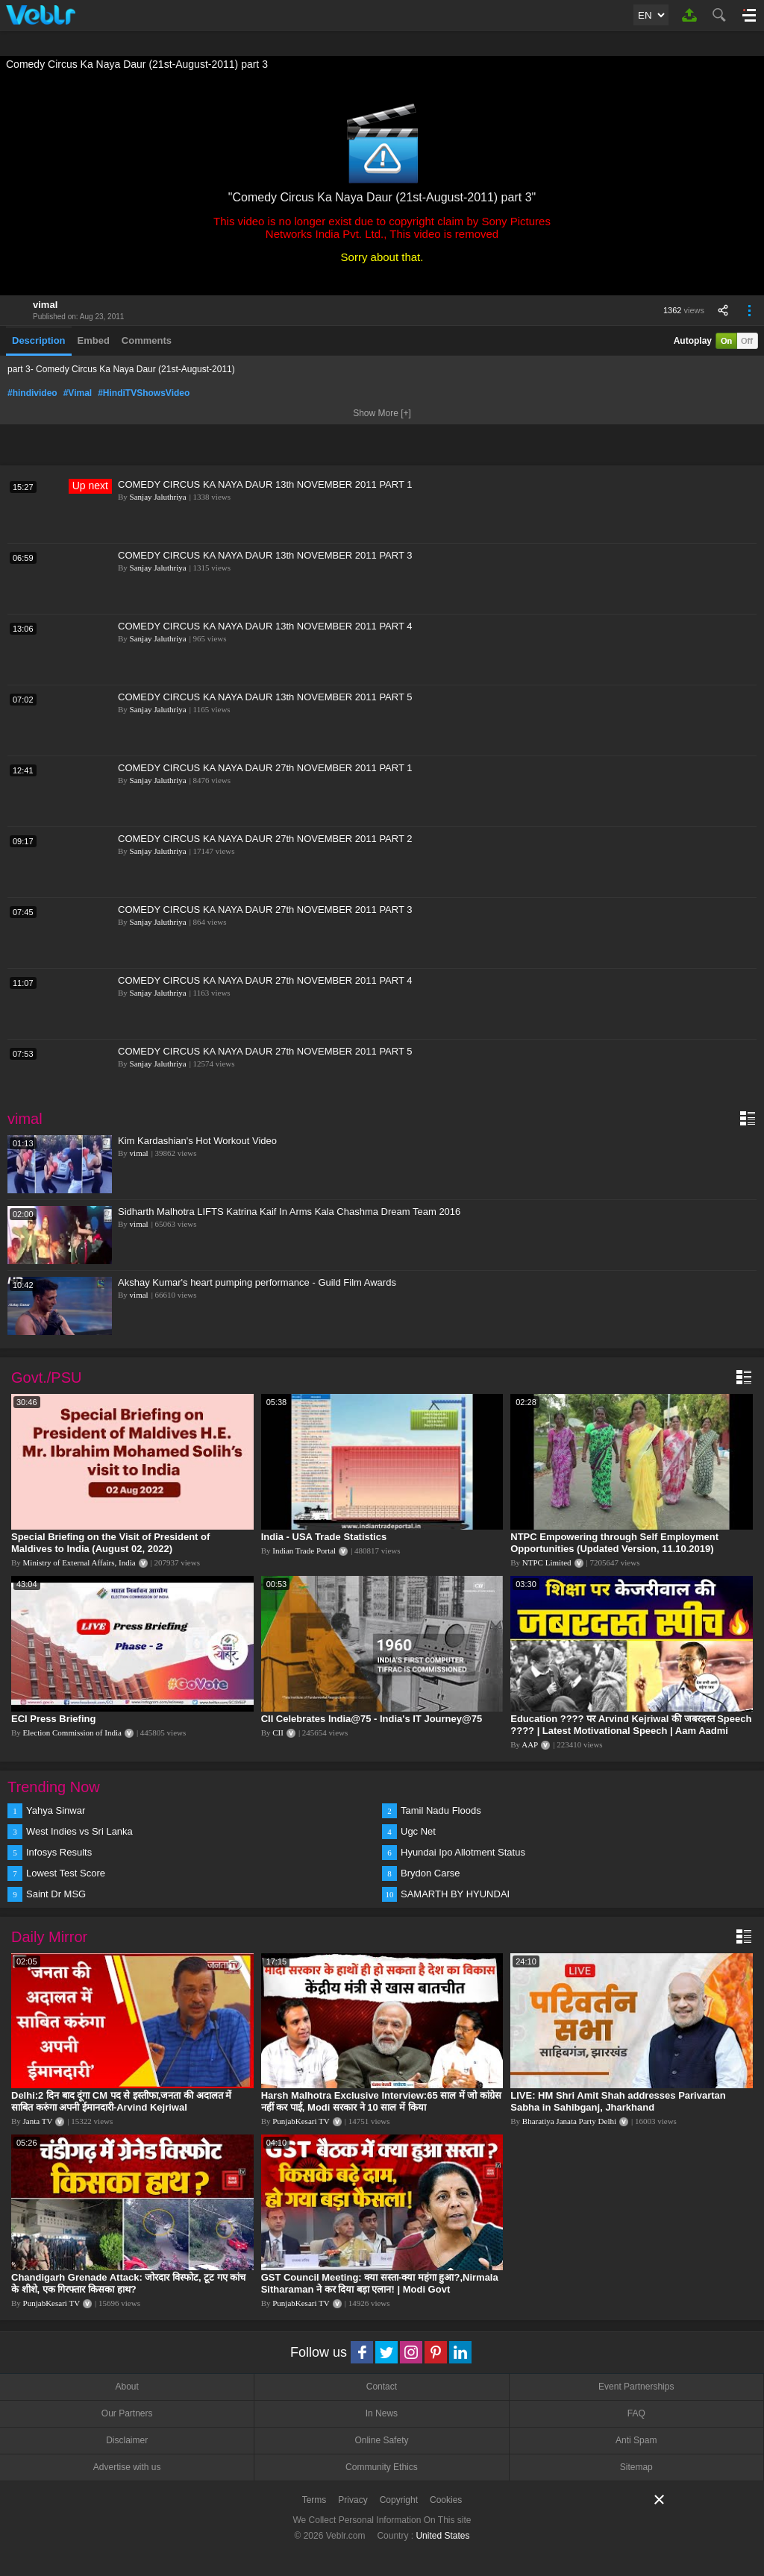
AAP (530, 1744)
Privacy (352, 2500)
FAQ (636, 2413)
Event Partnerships (636, 2386)
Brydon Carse (430, 1873)
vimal (45, 304)
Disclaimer (127, 2440)
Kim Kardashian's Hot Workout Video (197, 1140)
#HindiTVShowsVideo (144, 393)
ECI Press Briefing (53, 1718)
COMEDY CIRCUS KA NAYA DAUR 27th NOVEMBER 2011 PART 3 (265, 909)
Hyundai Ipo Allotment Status (463, 1852)
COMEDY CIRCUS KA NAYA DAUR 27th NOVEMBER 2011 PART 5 (265, 1051)
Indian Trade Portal (304, 1550)
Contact (381, 2386)
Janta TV (38, 2121)
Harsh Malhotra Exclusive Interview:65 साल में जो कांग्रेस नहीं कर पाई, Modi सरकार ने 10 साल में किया (381, 2101)
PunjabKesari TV (300, 2121)
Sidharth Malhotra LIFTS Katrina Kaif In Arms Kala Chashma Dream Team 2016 (289, 1211)
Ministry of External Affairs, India (79, 1562)
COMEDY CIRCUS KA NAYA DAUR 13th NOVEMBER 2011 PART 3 (265, 555)
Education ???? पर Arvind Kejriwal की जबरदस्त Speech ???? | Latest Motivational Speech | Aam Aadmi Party (630, 1730)
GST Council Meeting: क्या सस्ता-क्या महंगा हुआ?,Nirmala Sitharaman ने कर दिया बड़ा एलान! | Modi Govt (379, 2283)
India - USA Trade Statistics (324, 1536)
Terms (314, 2500)
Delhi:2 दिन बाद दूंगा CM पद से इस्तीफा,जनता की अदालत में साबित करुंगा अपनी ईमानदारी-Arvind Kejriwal (121, 2101)
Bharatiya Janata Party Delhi (569, 2121)
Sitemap (636, 2467)
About (126, 2386)
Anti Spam (636, 2440)
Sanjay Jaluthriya (158, 496)
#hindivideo (32, 393)
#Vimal (77, 393)
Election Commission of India (72, 1732)
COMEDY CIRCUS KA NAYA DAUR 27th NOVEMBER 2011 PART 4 (265, 980)
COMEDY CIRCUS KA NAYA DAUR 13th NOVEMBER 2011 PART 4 (265, 626)
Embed (94, 340)
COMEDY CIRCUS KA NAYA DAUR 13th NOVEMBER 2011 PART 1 (265, 484)
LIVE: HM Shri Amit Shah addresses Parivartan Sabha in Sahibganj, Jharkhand (618, 2101)
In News (382, 2413)
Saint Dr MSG (56, 1894)
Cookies (446, 2500)
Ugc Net (418, 1831)
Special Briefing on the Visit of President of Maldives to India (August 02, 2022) (110, 1542)
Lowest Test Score (65, 1873)
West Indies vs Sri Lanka (79, 1831)
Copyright (399, 2500)
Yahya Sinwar (55, 1810)
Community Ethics (381, 2467)
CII (278, 1732)
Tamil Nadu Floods (441, 1810)
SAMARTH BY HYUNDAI (455, 1894)
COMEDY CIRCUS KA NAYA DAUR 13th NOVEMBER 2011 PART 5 (265, 697)
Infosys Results (59, 1852)
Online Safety (381, 2440)
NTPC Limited (547, 1562)
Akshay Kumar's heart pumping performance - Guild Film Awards (257, 1282)
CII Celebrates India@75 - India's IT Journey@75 (371, 1718)
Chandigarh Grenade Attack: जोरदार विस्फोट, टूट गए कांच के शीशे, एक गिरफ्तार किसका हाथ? (128, 2283)
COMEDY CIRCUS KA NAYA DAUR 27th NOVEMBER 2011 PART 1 (265, 767)
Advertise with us (127, 2467)
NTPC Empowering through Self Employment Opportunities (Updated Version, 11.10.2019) (614, 1542)
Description (39, 340)
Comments (147, 340)
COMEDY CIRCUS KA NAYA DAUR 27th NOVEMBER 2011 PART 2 (265, 838)
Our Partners (127, 2413)
